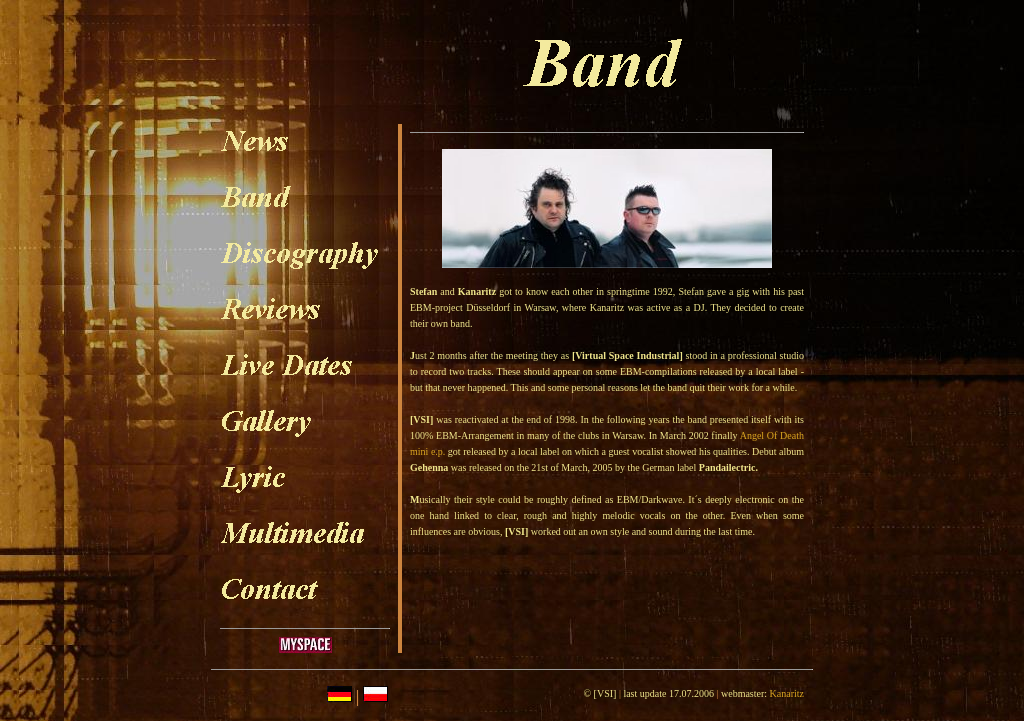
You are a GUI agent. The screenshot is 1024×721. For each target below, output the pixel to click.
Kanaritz (787, 693)
